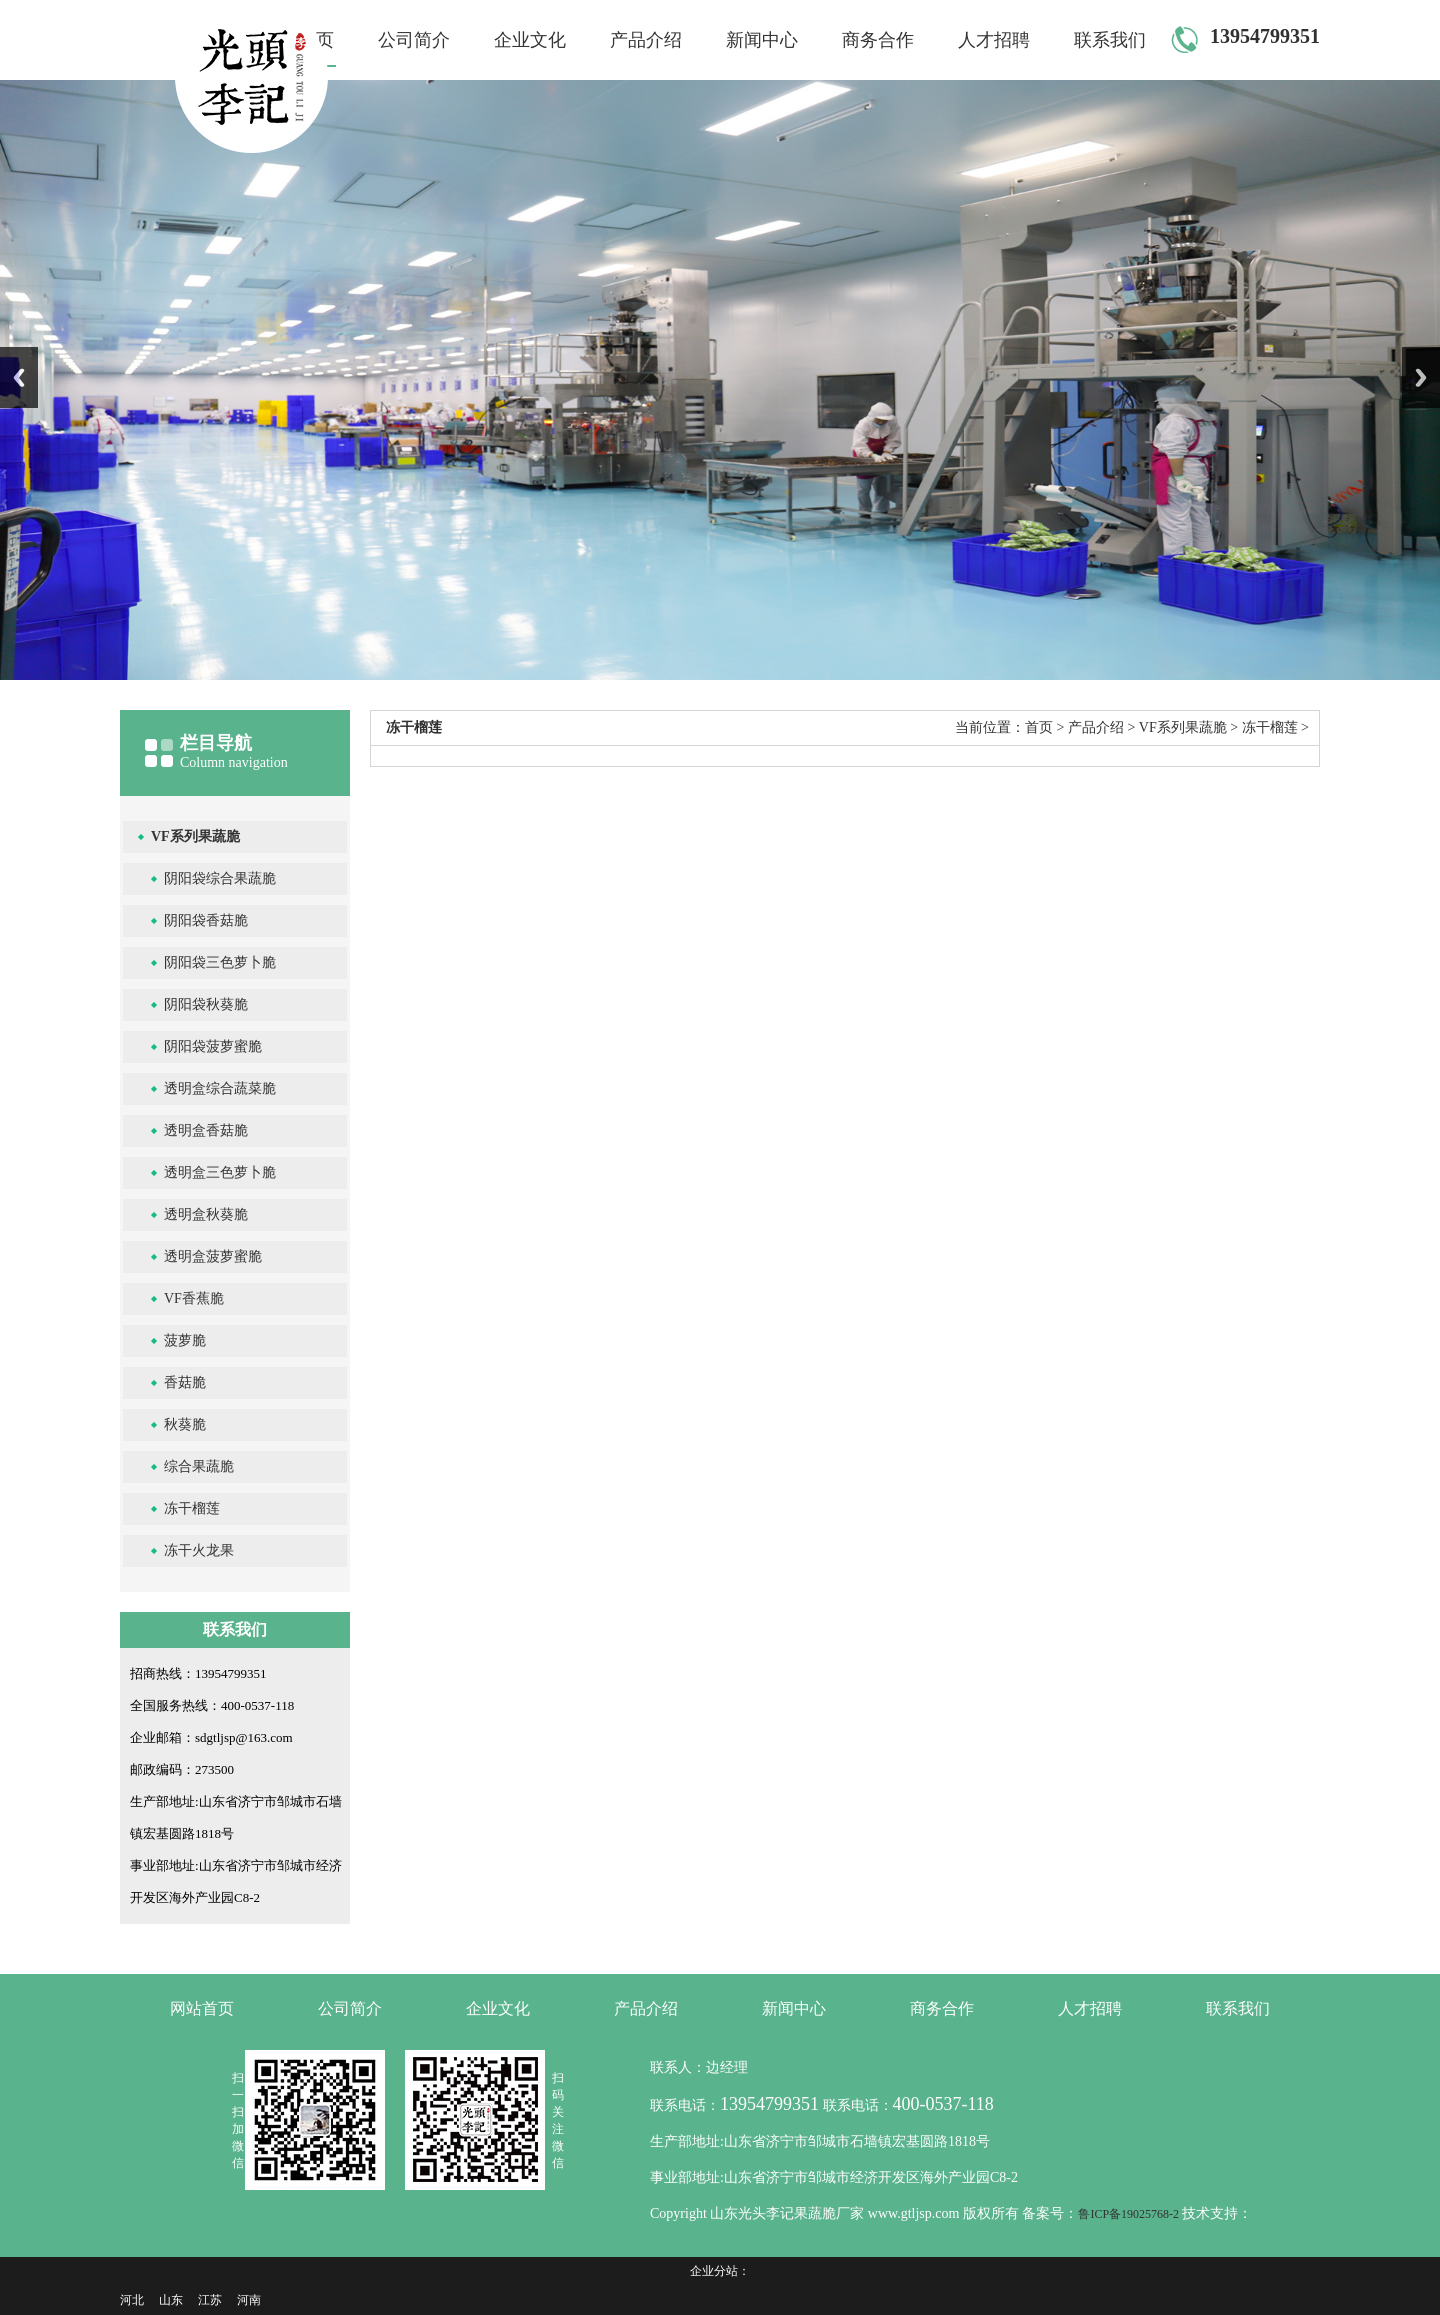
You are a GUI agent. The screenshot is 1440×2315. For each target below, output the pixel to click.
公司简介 (414, 40)
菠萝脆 (185, 1340)
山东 (171, 2300)
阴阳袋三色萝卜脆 (220, 962)
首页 (1039, 727)
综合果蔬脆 (199, 1466)
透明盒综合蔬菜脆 (220, 1088)
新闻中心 (762, 40)
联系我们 (1110, 40)
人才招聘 (994, 40)
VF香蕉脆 (194, 1298)
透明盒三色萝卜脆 (220, 1172)
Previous (19, 377)
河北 (132, 2300)
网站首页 (202, 2008)
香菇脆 (185, 1382)
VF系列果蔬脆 (195, 836)
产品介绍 (646, 40)
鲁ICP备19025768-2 (1130, 2214)
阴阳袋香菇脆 (206, 920)
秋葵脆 (185, 1424)
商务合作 (878, 40)
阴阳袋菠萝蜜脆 (213, 1046)
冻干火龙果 (199, 1550)
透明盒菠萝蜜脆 (213, 1256)
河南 (249, 2300)
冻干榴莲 (192, 1508)
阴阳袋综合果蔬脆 (220, 878)
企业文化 (530, 40)
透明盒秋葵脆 (206, 1214)
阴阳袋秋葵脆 (206, 1004)
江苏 (210, 2300)
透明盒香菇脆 (206, 1130)
